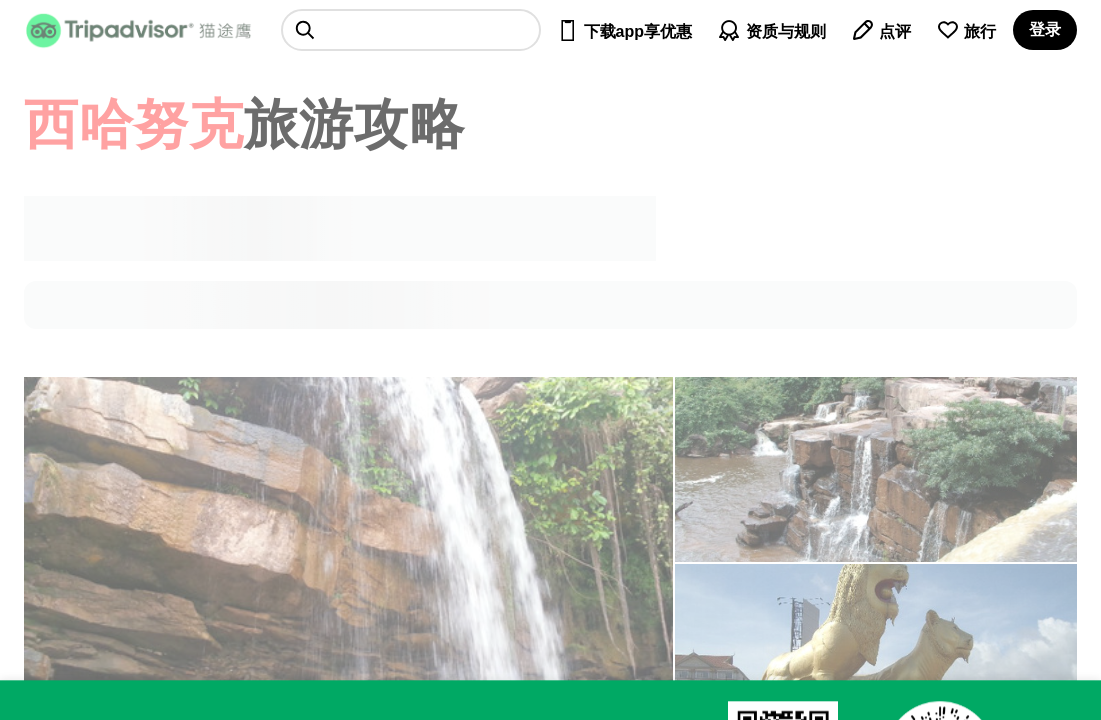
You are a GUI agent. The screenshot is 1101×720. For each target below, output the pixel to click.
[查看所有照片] (876, 469)
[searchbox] (411, 30)
